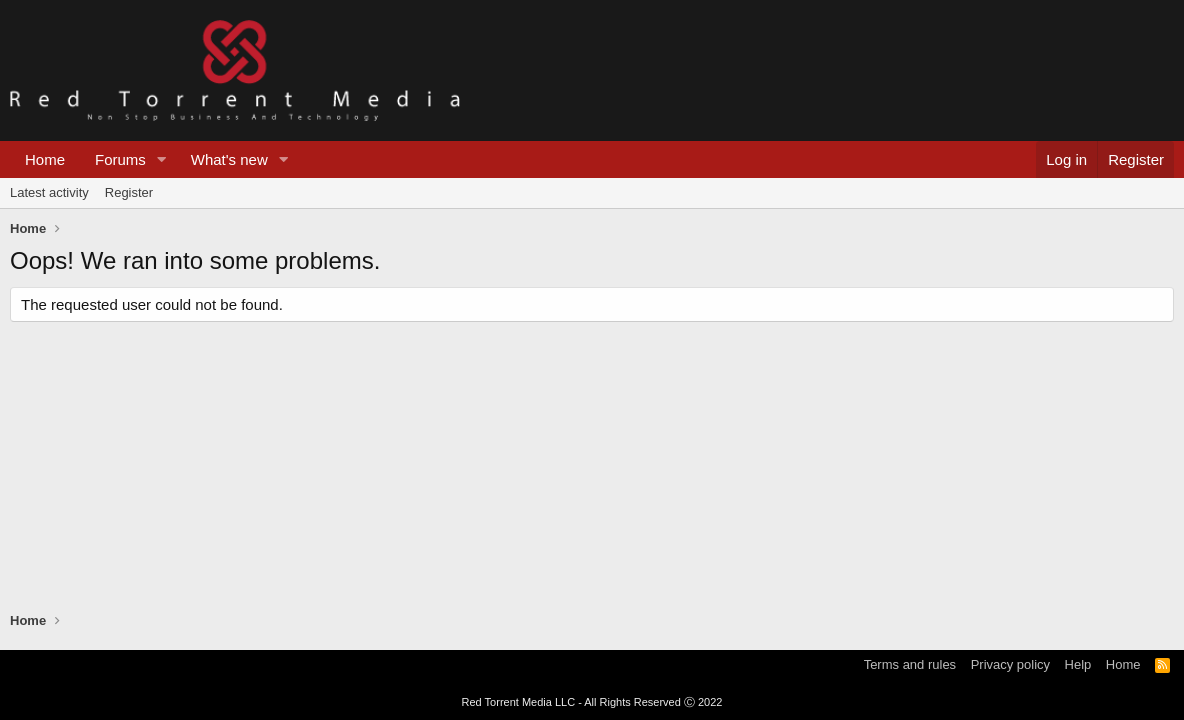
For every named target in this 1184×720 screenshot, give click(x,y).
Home (45, 159)
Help (1078, 664)
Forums (120, 159)
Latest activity (49, 192)
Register (129, 192)
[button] (162, 159)
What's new (229, 159)
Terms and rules (910, 664)
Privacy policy (1010, 664)
